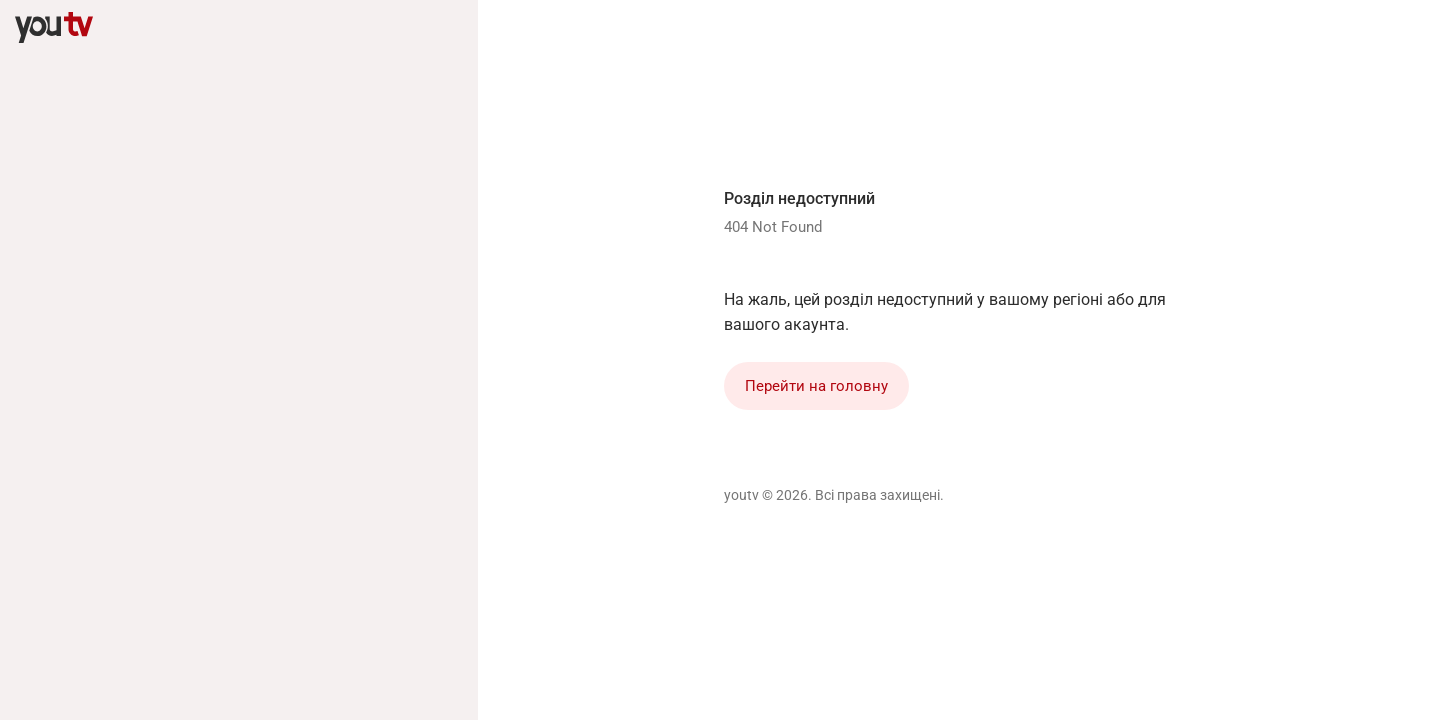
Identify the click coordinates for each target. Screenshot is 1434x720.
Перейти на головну (816, 386)
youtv (741, 495)
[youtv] (54, 28)
